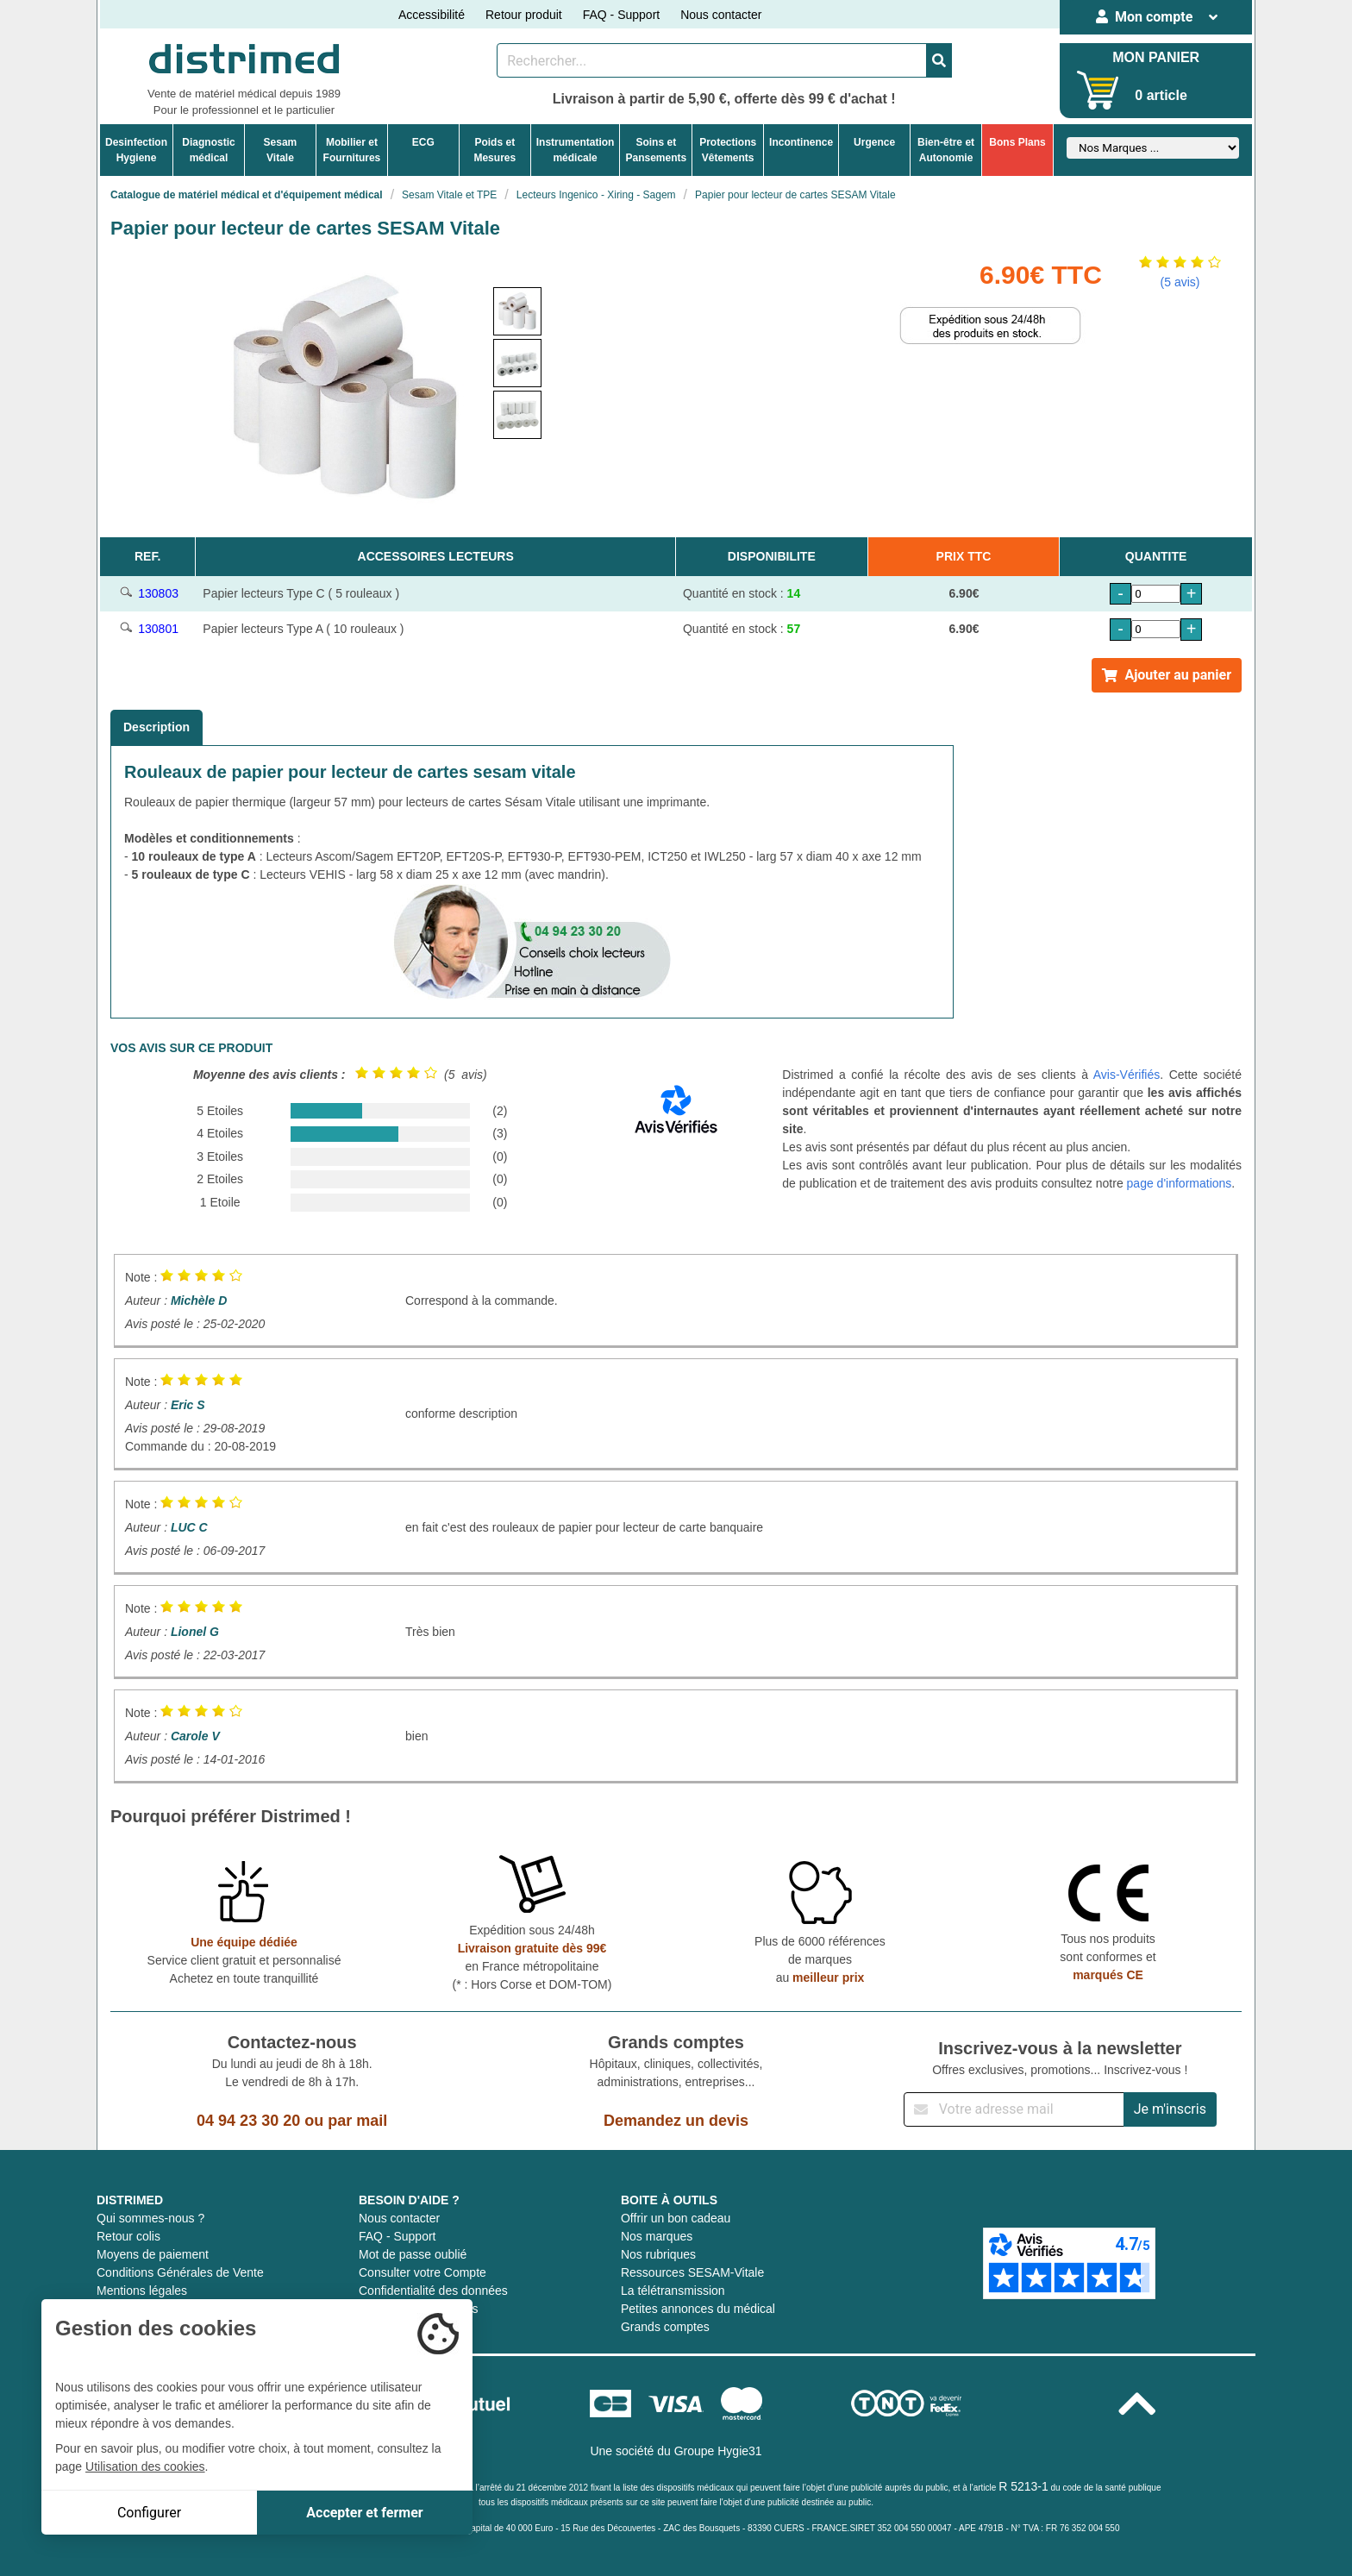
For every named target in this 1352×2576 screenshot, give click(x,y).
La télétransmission (673, 2290)
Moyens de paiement (153, 2254)
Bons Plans (1017, 142)
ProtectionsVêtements (727, 150)
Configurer (149, 2512)
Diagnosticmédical (208, 150)
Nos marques (656, 2236)
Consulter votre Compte (422, 2272)
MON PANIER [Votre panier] (1155, 57)
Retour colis (128, 2236)
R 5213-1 (1023, 2486)
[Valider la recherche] (939, 60)
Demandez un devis (676, 2120)
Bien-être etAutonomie (945, 150)
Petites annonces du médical (698, 2309)
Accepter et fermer (364, 2512)
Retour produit (523, 15)
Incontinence (801, 142)
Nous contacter (720, 15)
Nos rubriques (658, 2254)
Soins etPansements (655, 150)
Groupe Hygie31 (718, 2451)
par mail (357, 2120)
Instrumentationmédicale (575, 150)
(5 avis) (1180, 282)
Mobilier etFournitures (352, 150)
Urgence (874, 142)
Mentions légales (142, 2290)
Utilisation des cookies (145, 2466)
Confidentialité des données (433, 2290)
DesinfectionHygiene (136, 150)
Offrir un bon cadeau (675, 2218)
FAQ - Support (621, 15)
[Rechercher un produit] (712, 60)
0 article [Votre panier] (1160, 95)
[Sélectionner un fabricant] (1153, 148)
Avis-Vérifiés (1127, 1074)
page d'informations (1179, 1183)
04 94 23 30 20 (248, 2120)
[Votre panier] (1098, 90)
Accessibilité (431, 15)
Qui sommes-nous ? (150, 2218)
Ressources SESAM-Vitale (692, 2272)
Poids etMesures (494, 150)
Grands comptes (665, 2327)
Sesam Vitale (280, 150)
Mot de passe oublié (412, 2254)
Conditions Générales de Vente (180, 2272)
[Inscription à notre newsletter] (1014, 2109)
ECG (423, 142)
